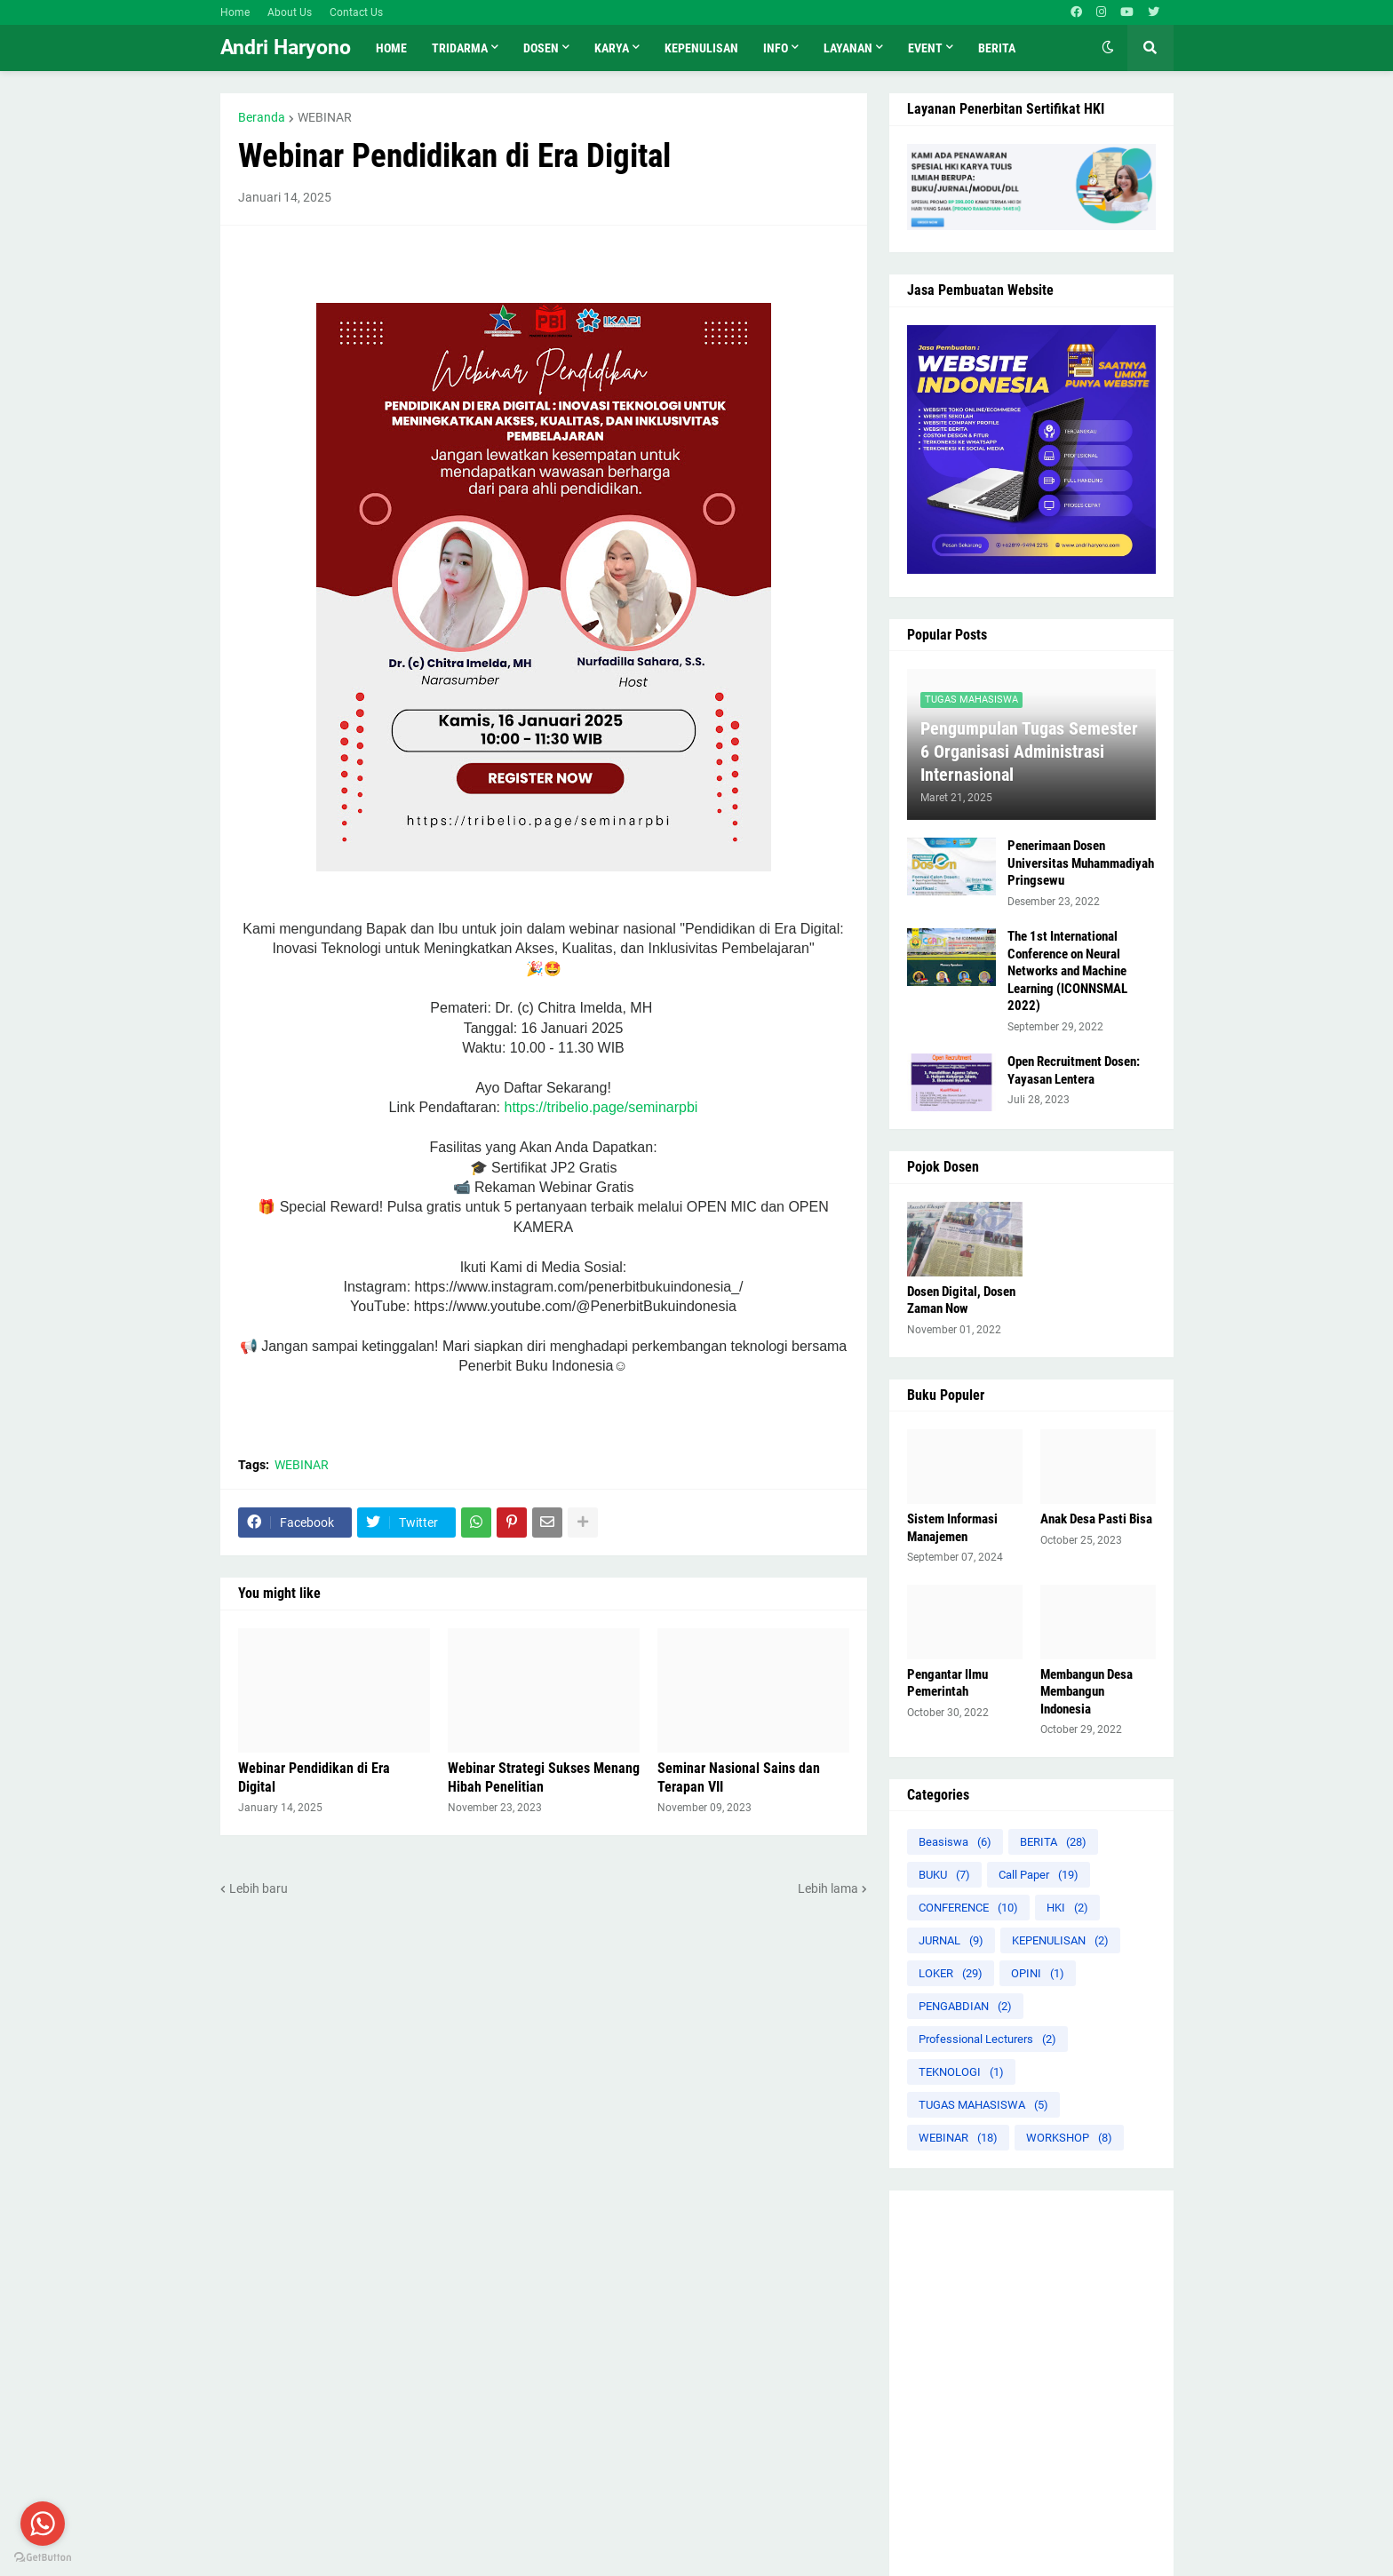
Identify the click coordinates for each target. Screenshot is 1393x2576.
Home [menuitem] (391, 48)
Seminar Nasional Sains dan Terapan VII (738, 1777)
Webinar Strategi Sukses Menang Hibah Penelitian (544, 1777)
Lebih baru (258, 1888)
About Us (289, 12)
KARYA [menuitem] (611, 48)
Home (235, 12)
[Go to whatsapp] (42, 2523)
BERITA (1053, 1842)
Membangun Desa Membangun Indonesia (1086, 1691)
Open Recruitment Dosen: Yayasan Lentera (1073, 1070)
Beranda (261, 117)
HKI (1067, 1907)
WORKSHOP (1069, 2138)
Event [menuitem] (925, 48)
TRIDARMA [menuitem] (460, 48)
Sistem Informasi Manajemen (952, 1528)
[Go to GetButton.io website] (42, 2558)
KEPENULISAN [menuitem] (701, 48)
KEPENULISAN (1060, 1940)
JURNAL (951, 1940)
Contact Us (356, 12)
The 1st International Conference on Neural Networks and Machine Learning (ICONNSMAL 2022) (1067, 971)
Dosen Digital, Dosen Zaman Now (961, 1300)
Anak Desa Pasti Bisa (1096, 1519)
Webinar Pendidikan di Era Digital (314, 1777)
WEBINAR (325, 117)
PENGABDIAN (965, 2006)
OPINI (1037, 1973)
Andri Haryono (285, 48)
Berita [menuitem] (996, 48)
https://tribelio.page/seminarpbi (600, 1107)
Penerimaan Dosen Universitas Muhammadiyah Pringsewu (1080, 863)
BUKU (944, 1875)
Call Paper (1039, 1875)
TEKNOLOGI (961, 2072)
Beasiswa (955, 1842)
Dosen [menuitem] (541, 48)
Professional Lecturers (987, 2039)
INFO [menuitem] (775, 48)
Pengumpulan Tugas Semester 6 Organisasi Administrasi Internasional (1029, 751)
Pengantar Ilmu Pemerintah (947, 1683)
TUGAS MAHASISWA (983, 2105)
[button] (1107, 48)
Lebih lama (828, 1888)
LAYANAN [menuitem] (848, 48)
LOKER (951, 1973)
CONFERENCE (968, 1907)
